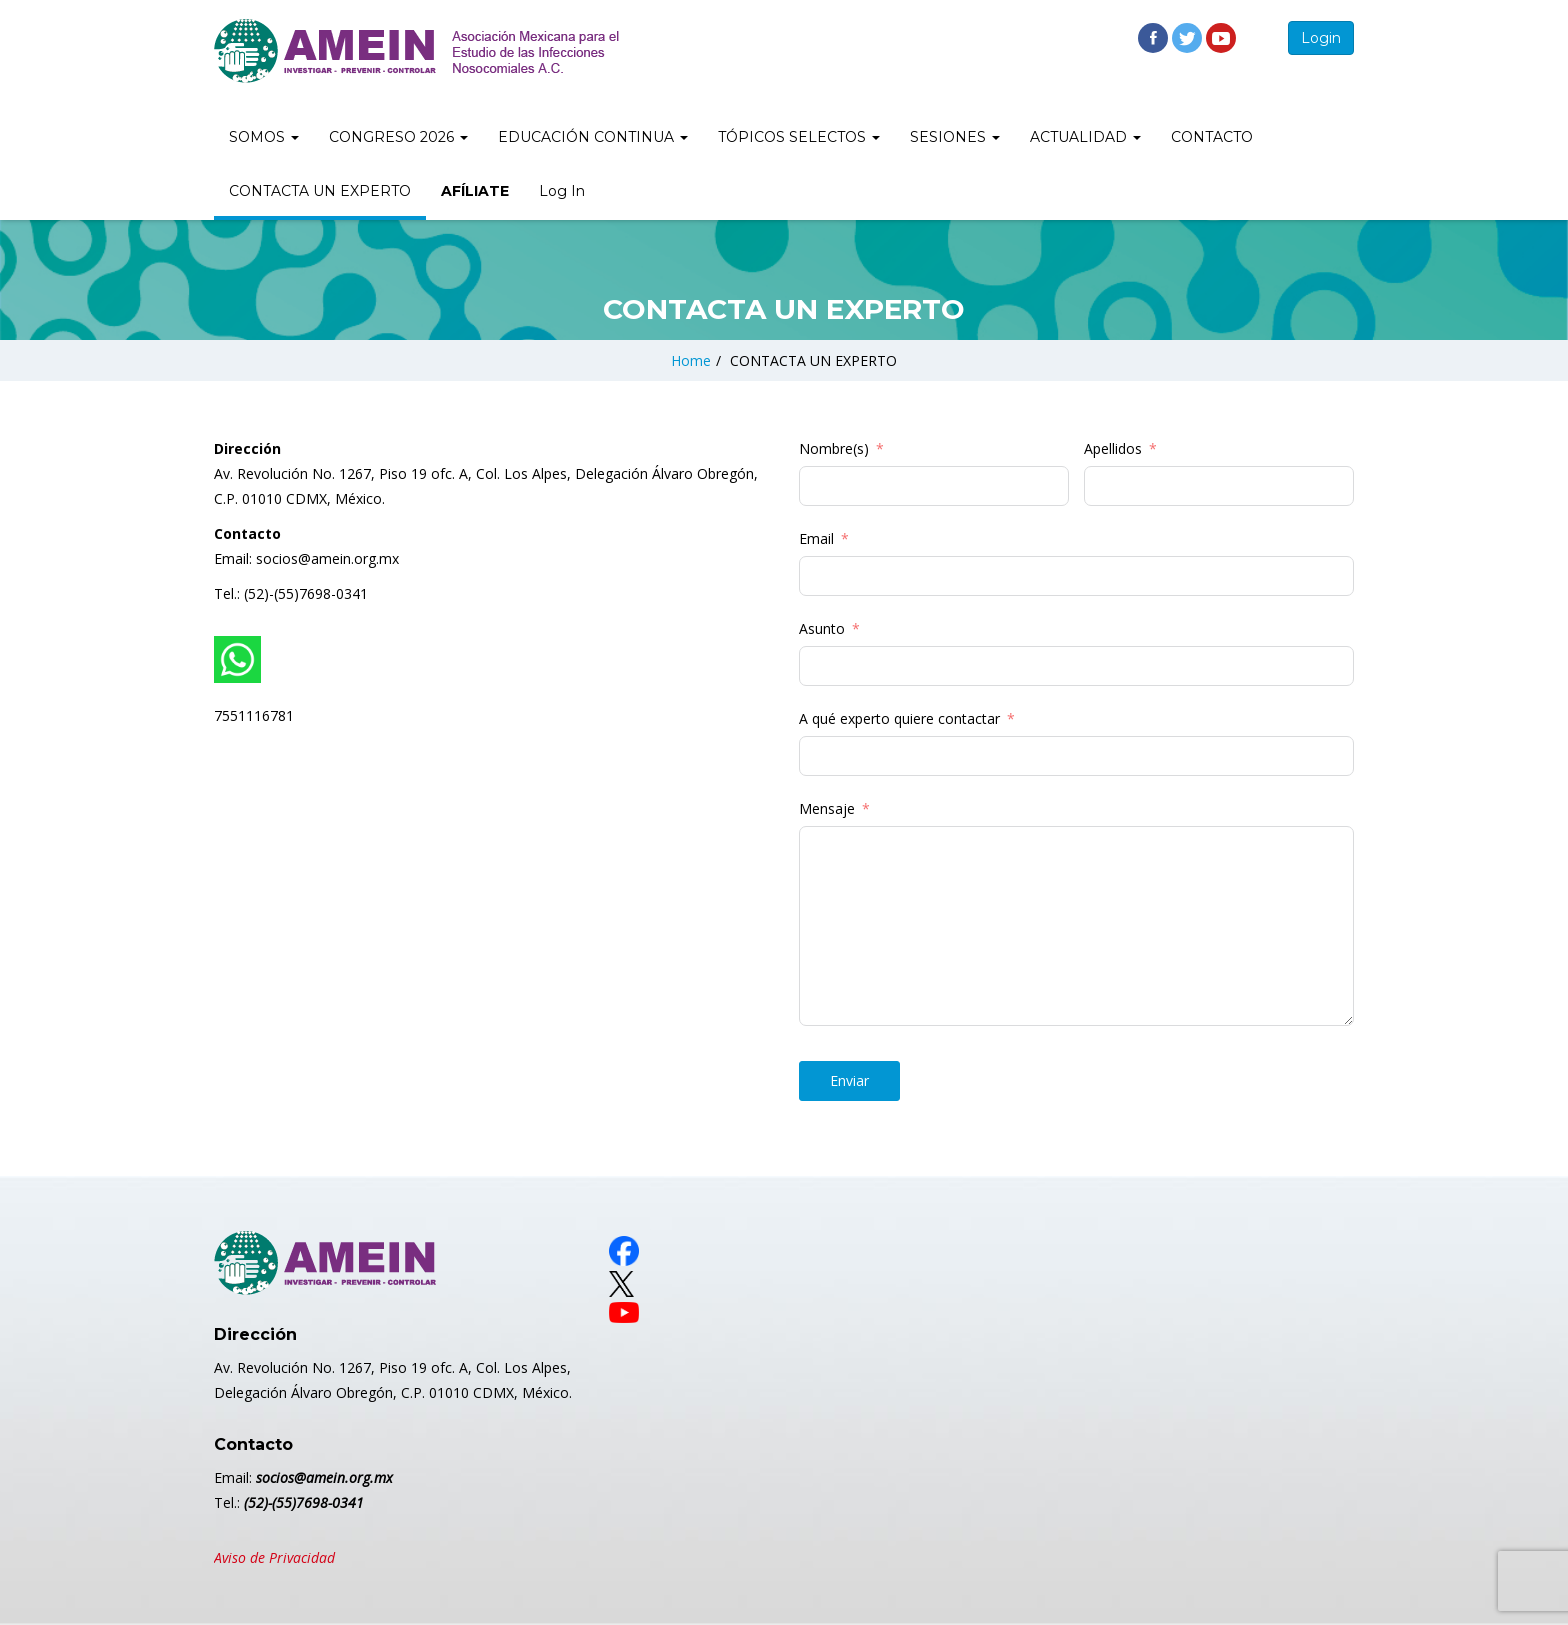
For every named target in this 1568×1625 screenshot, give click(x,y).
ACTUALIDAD (1085, 137)
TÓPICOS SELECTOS (799, 137)
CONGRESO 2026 (398, 137)
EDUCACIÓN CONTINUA (593, 137)
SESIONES (955, 137)
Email (816, 538)
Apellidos (1113, 448)
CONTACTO (1212, 137)
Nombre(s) (834, 448)
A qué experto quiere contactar (899, 718)
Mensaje (827, 808)
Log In (562, 191)
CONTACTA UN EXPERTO (320, 191)
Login (1321, 38)
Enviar (849, 1080)
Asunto (822, 628)
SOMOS (264, 137)
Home (691, 360)
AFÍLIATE (475, 191)
